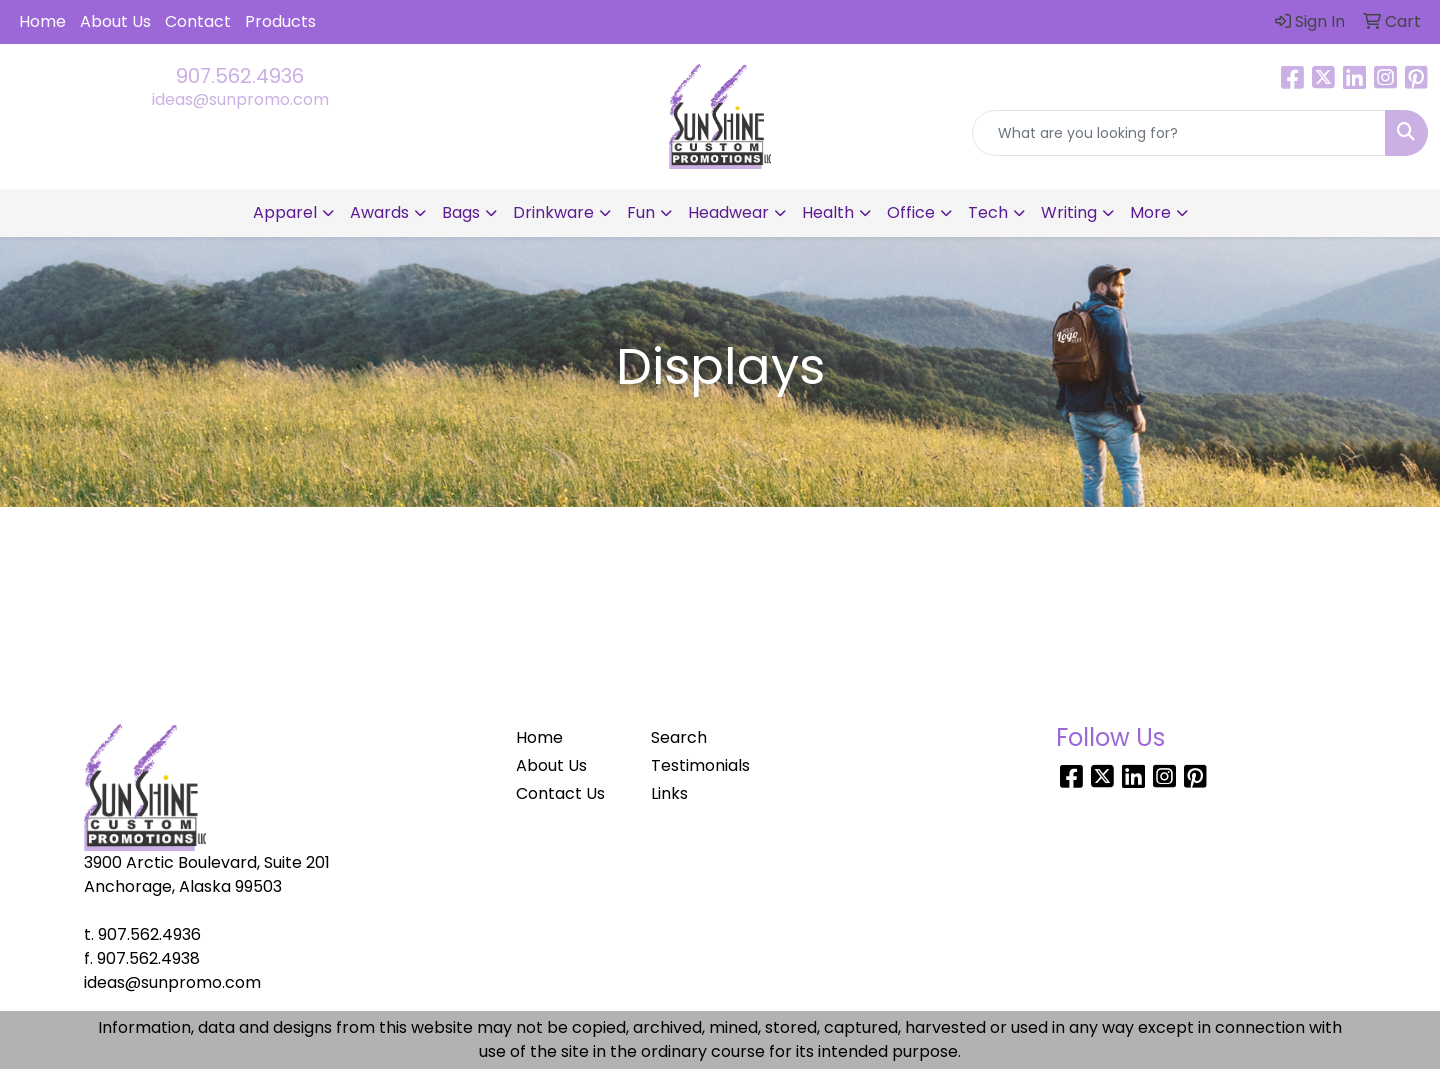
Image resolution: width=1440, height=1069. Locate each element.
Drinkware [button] (553, 212)
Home (42, 21)
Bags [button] (461, 212)
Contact (198, 21)
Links (669, 793)
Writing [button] (1069, 212)
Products (280, 21)
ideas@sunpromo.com (240, 99)
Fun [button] (641, 212)
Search (679, 737)
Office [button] (911, 212)
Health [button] (828, 212)
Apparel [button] (285, 212)
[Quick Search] (1179, 133)
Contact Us (560, 793)
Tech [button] (988, 212)
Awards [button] (379, 212)
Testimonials (700, 765)
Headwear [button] (728, 212)
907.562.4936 (240, 76)
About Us (115, 21)
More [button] (1150, 212)
